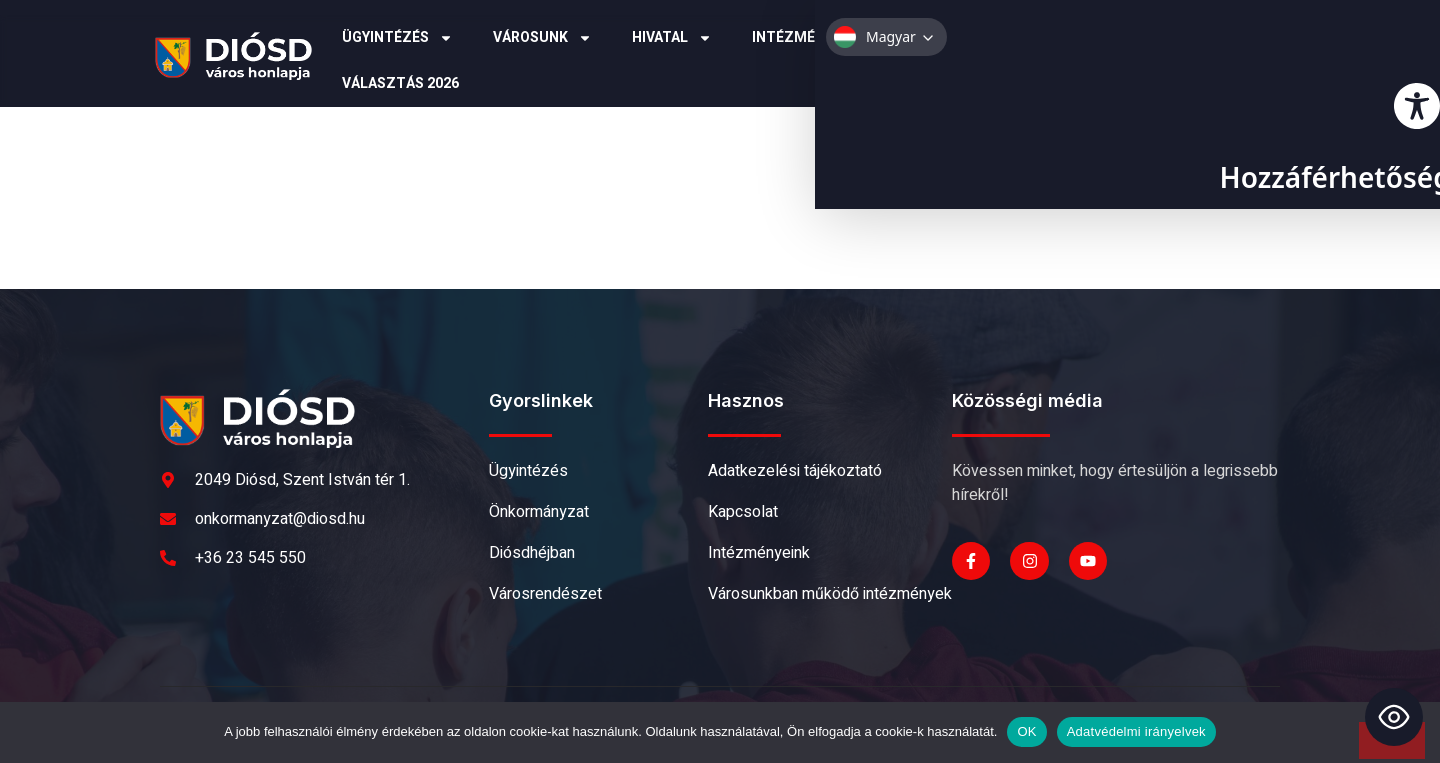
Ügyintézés (397, 38)
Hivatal (672, 38)
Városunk (542, 38)
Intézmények (813, 38)
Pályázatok (970, 38)
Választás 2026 (400, 83)
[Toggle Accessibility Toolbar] (1394, 717)
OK (1026, 731)
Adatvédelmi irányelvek (1136, 731)
